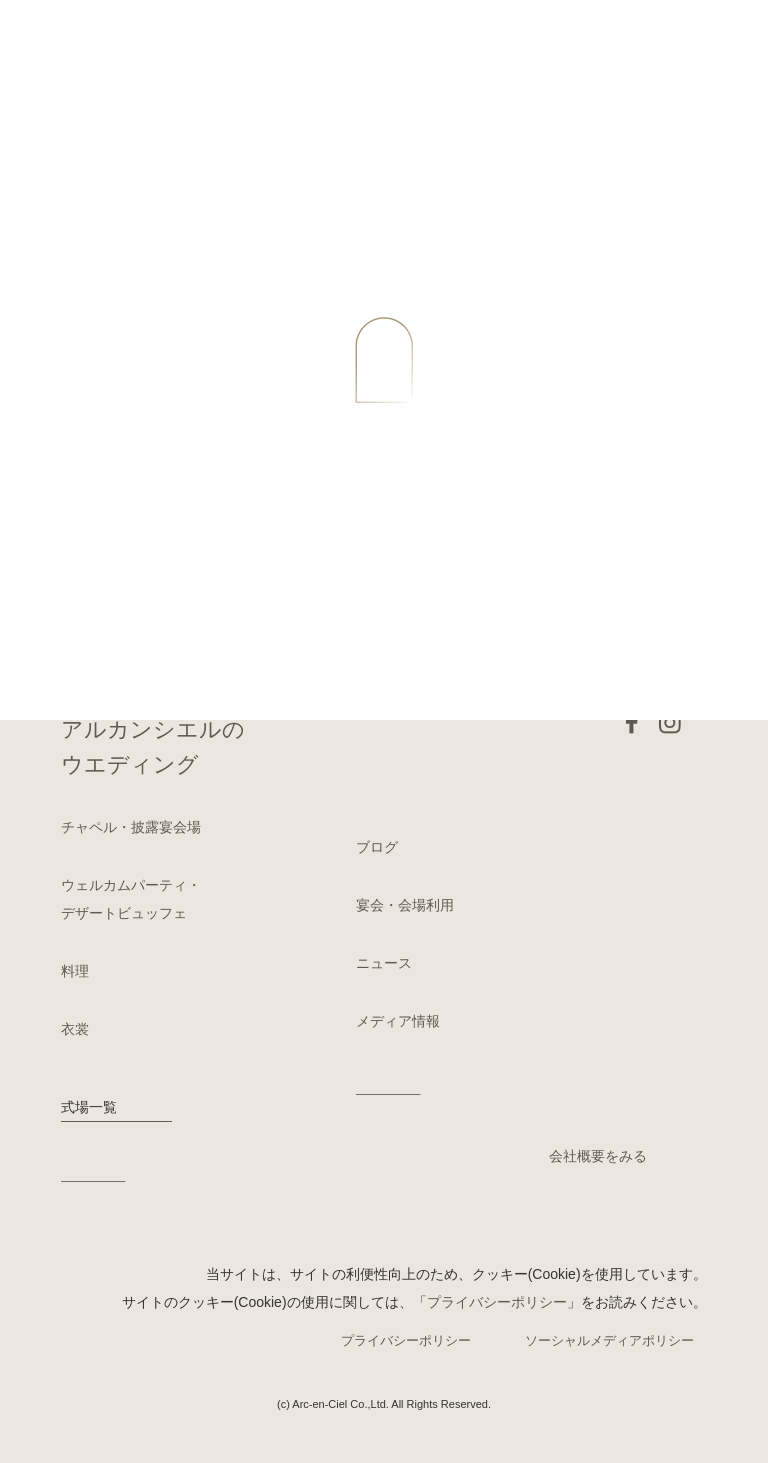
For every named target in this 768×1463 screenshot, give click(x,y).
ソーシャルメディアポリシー (609, 1340)
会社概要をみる (598, 1156)
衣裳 (75, 1029)
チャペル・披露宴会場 (131, 827)
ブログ (377, 847)
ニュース (384, 963)
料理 (75, 971)
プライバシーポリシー (497, 1302)
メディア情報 (398, 1021)
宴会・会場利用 (405, 905)
